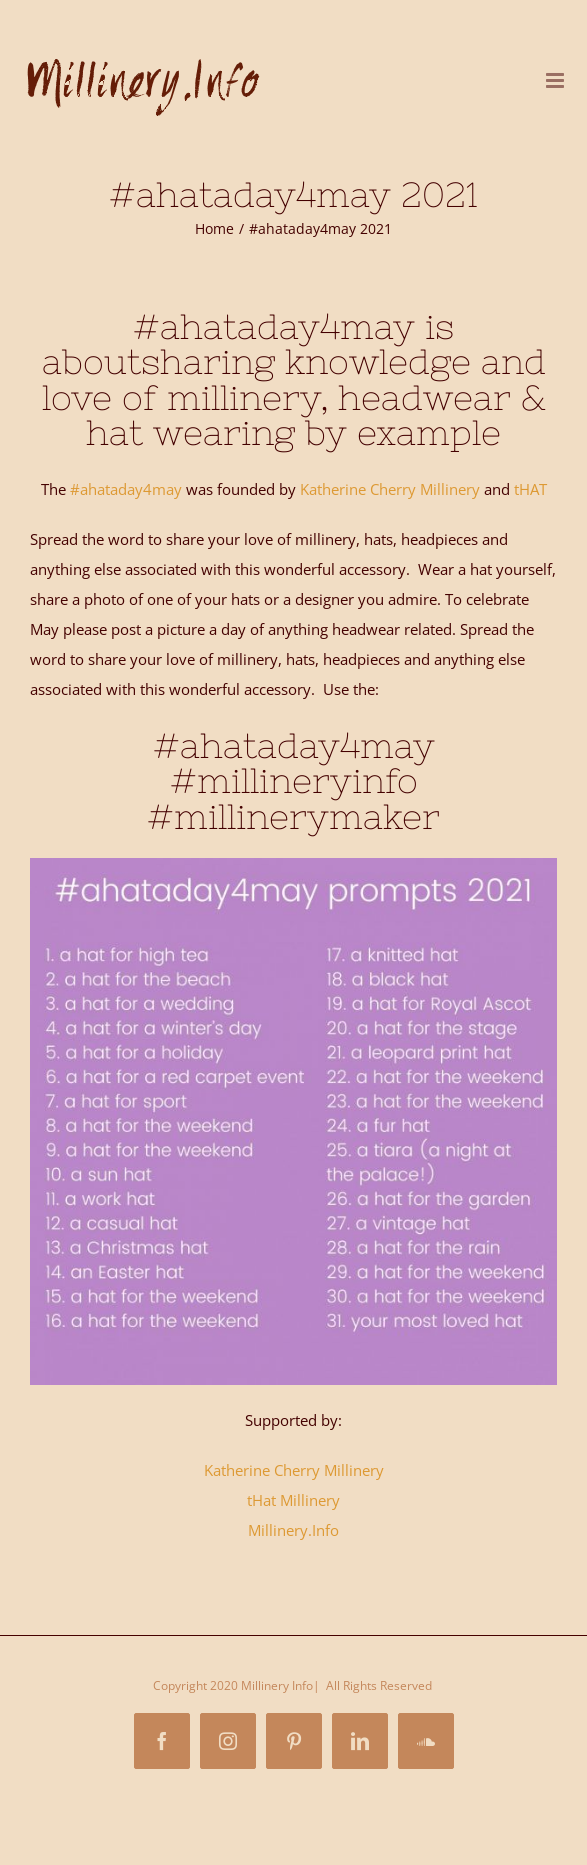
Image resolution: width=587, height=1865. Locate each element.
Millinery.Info (293, 1530)
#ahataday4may (126, 489)
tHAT (530, 489)
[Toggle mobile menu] (556, 80)
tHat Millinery (293, 1500)
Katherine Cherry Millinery (388, 489)
